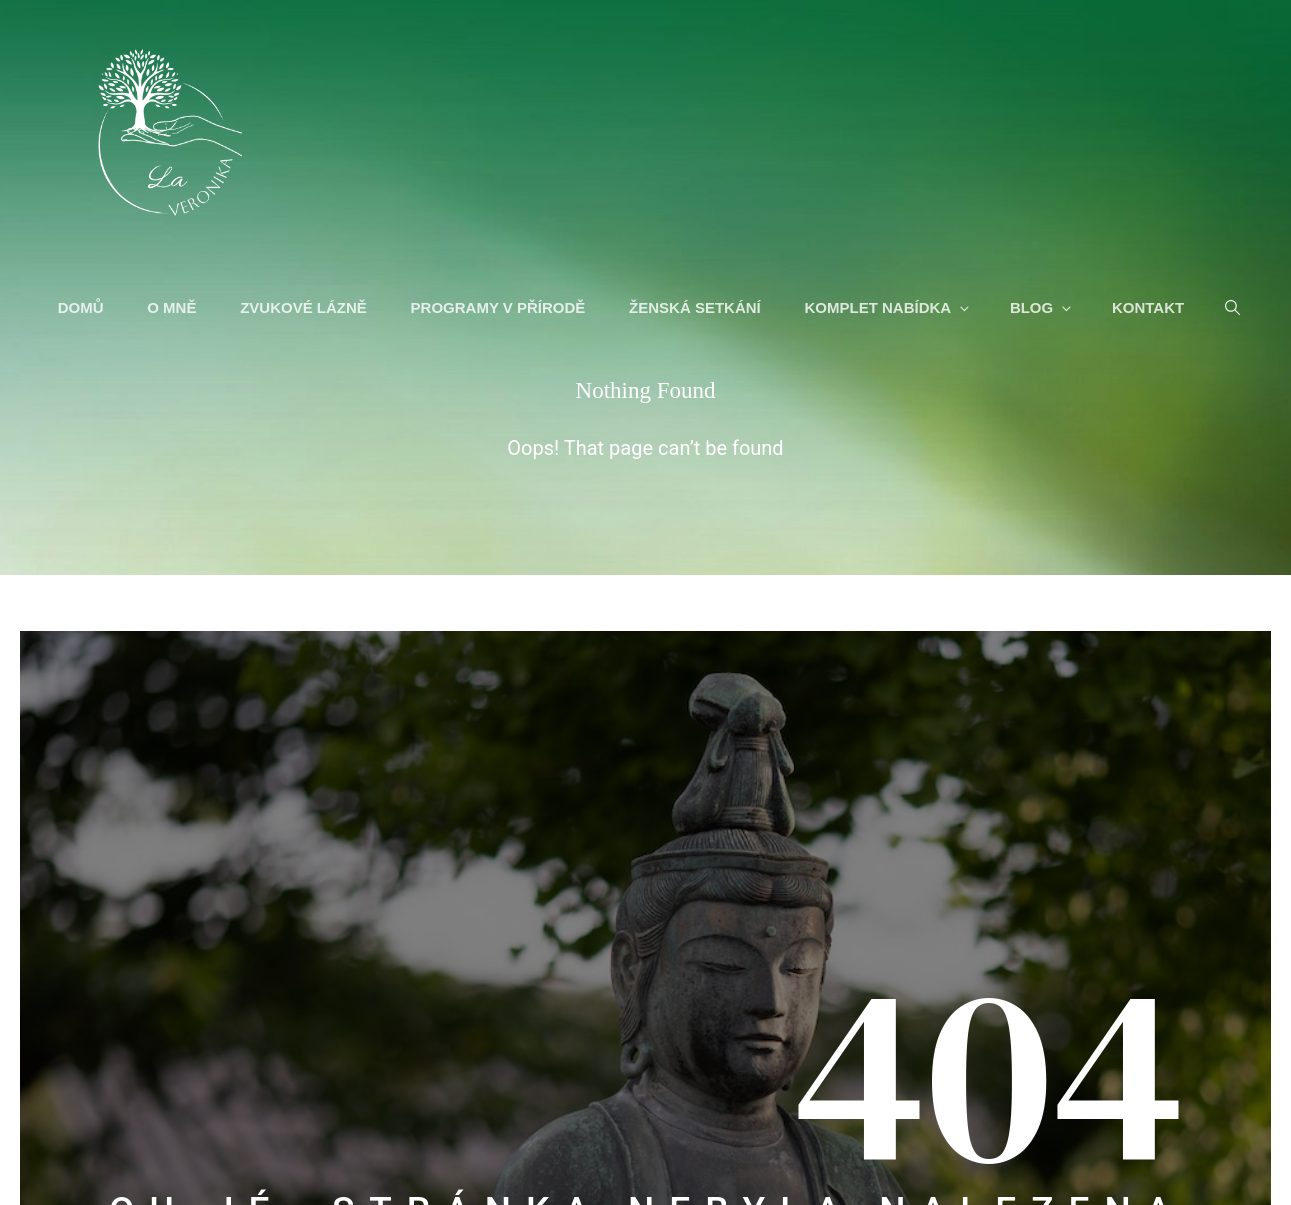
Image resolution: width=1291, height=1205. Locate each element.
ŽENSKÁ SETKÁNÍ (697, 309)
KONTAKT (1150, 309)
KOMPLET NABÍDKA (891, 309)
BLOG (1044, 309)
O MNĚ (174, 309)
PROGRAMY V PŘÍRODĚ (500, 309)
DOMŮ (83, 309)
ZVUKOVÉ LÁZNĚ (305, 309)
